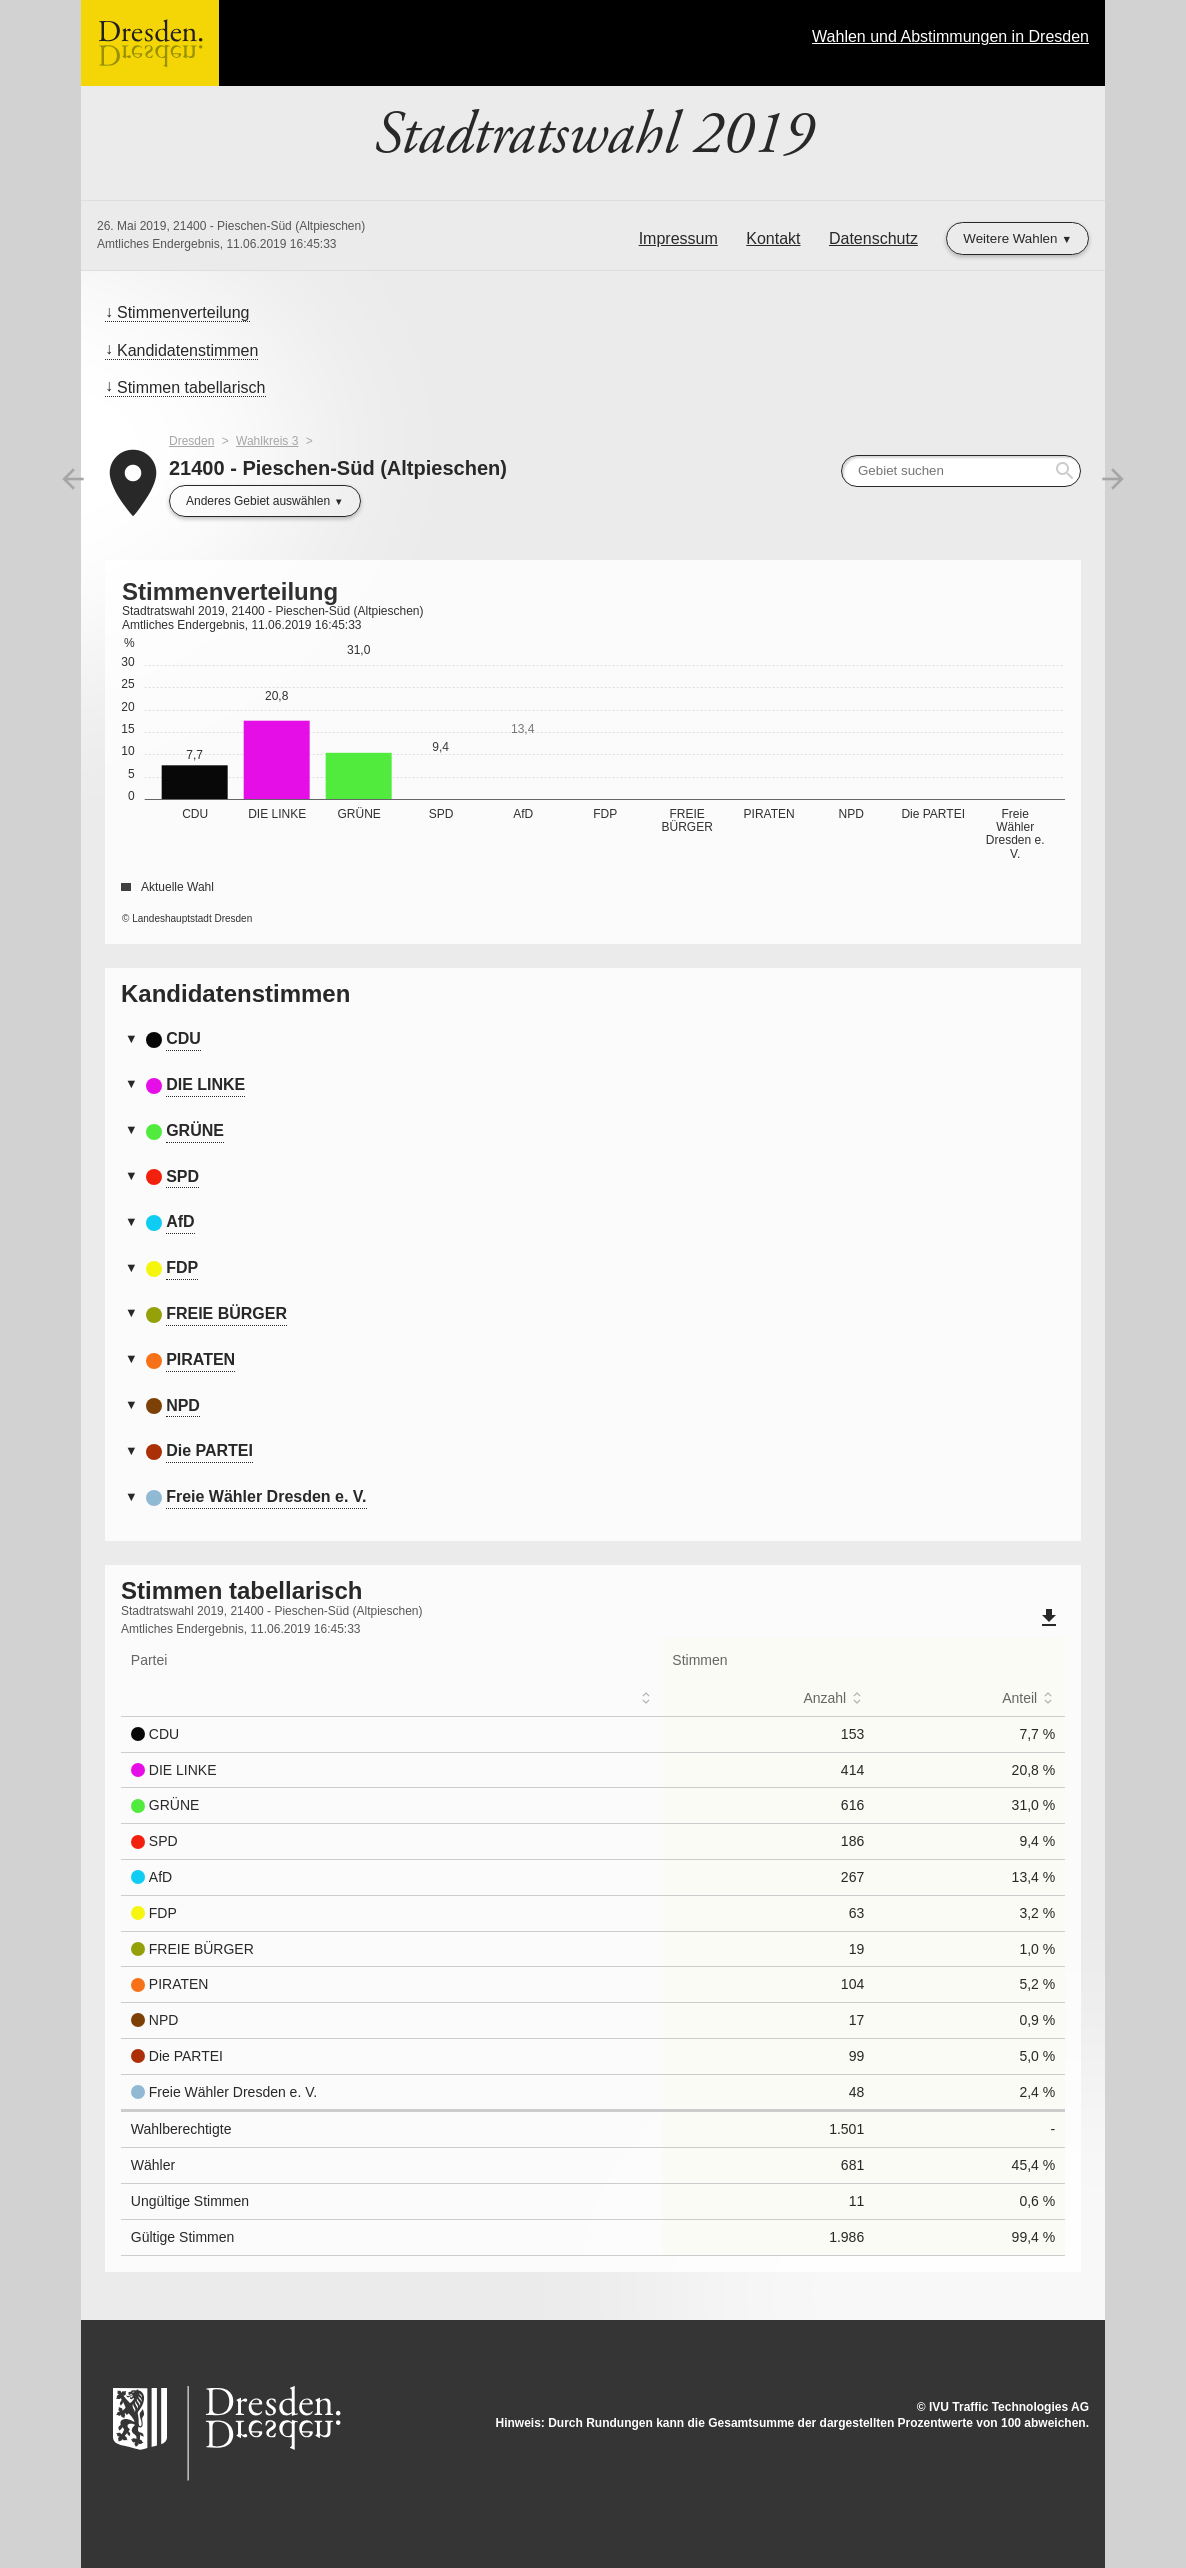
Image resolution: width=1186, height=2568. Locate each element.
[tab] (593, 1040)
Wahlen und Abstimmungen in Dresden (950, 36)
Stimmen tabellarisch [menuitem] (191, 387)
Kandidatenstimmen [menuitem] (187, 350)
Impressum (678, 238)
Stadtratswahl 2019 (593, 135)
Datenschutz (873, 238)
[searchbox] (961, 471)
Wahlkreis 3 (267, 441)
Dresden (191, 441)
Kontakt (773, 238)
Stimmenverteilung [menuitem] (183, 312)
